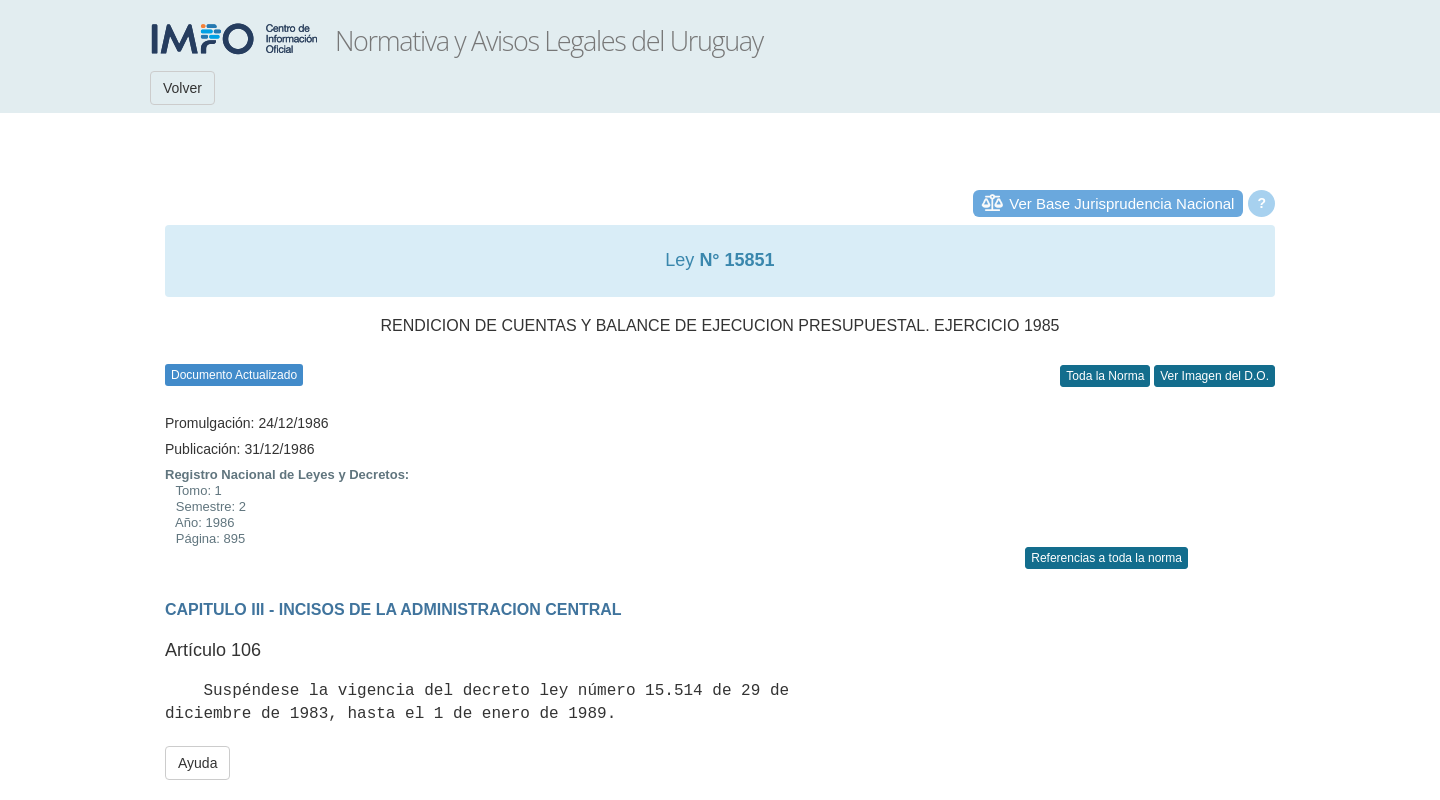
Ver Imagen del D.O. (1214, 376)
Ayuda (197, 763)
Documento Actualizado (234, 375)
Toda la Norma (1105, 376)
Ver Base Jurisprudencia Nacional (1121, 203)
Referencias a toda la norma (1106, 558)
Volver (182, 88)
